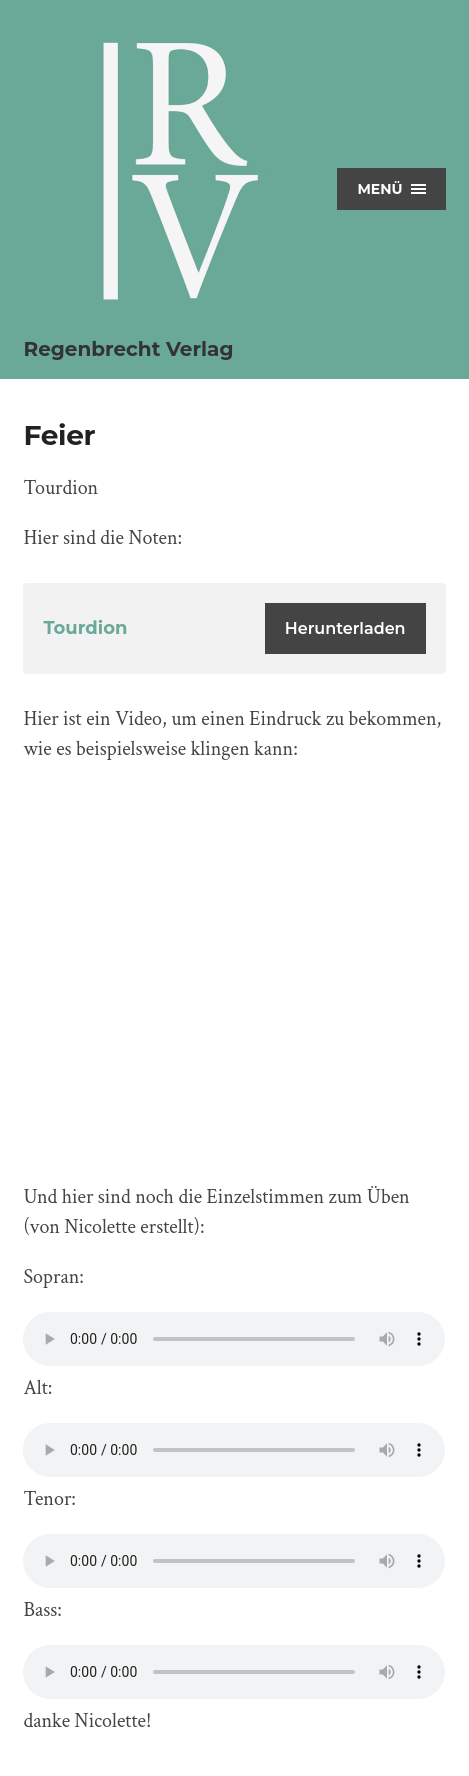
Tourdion (85, 628)
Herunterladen (345, 628)
